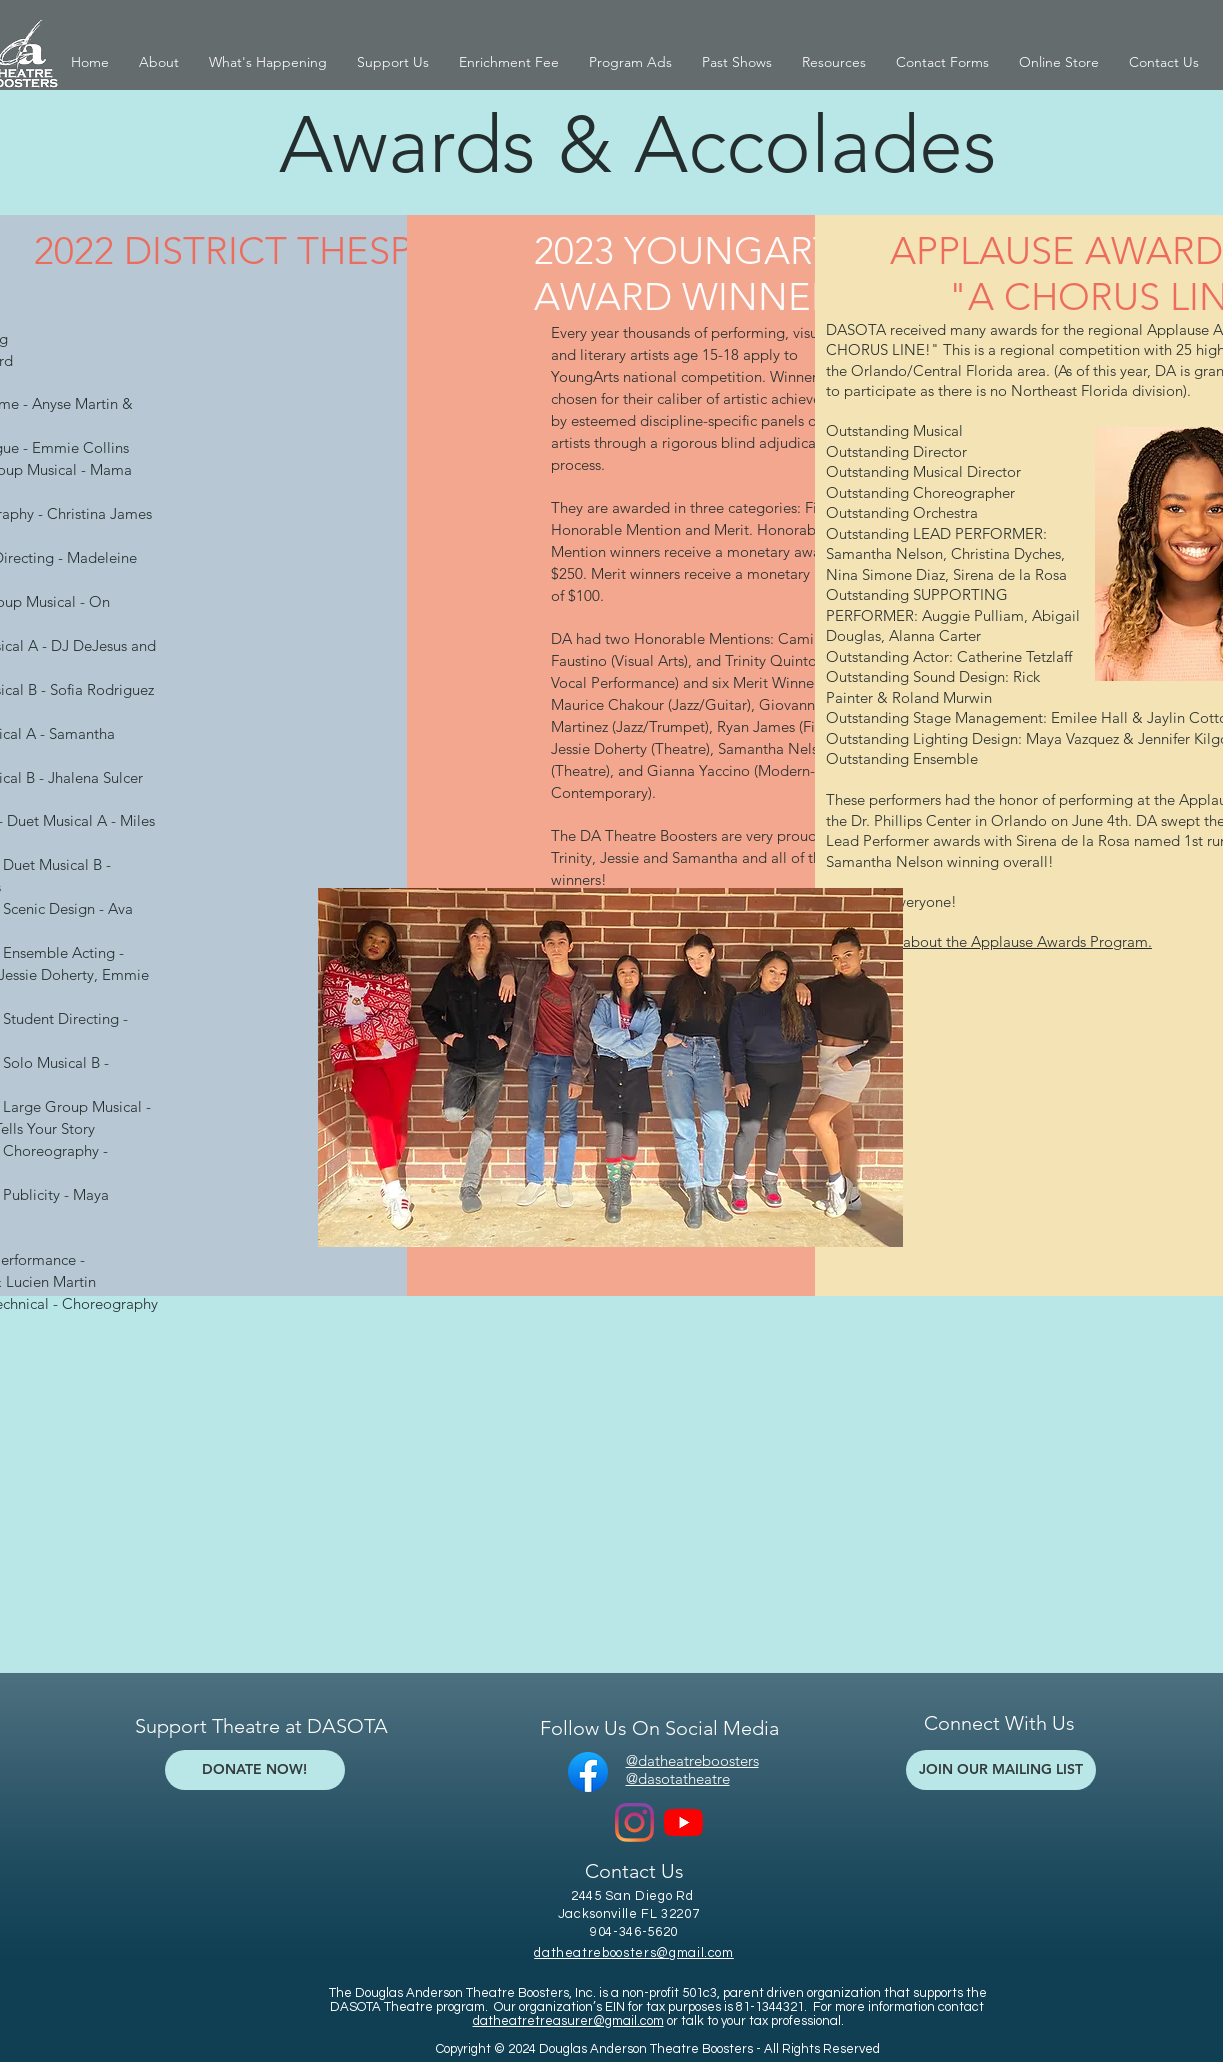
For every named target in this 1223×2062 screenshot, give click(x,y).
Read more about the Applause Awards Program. (989, 941)
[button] (159, 62)
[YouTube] (683, 1822)
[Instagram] (634, 1822)
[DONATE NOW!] (255, 1770)
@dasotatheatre (678, 1778)
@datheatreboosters (692, 1760)
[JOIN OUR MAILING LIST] (1001, 1770)
